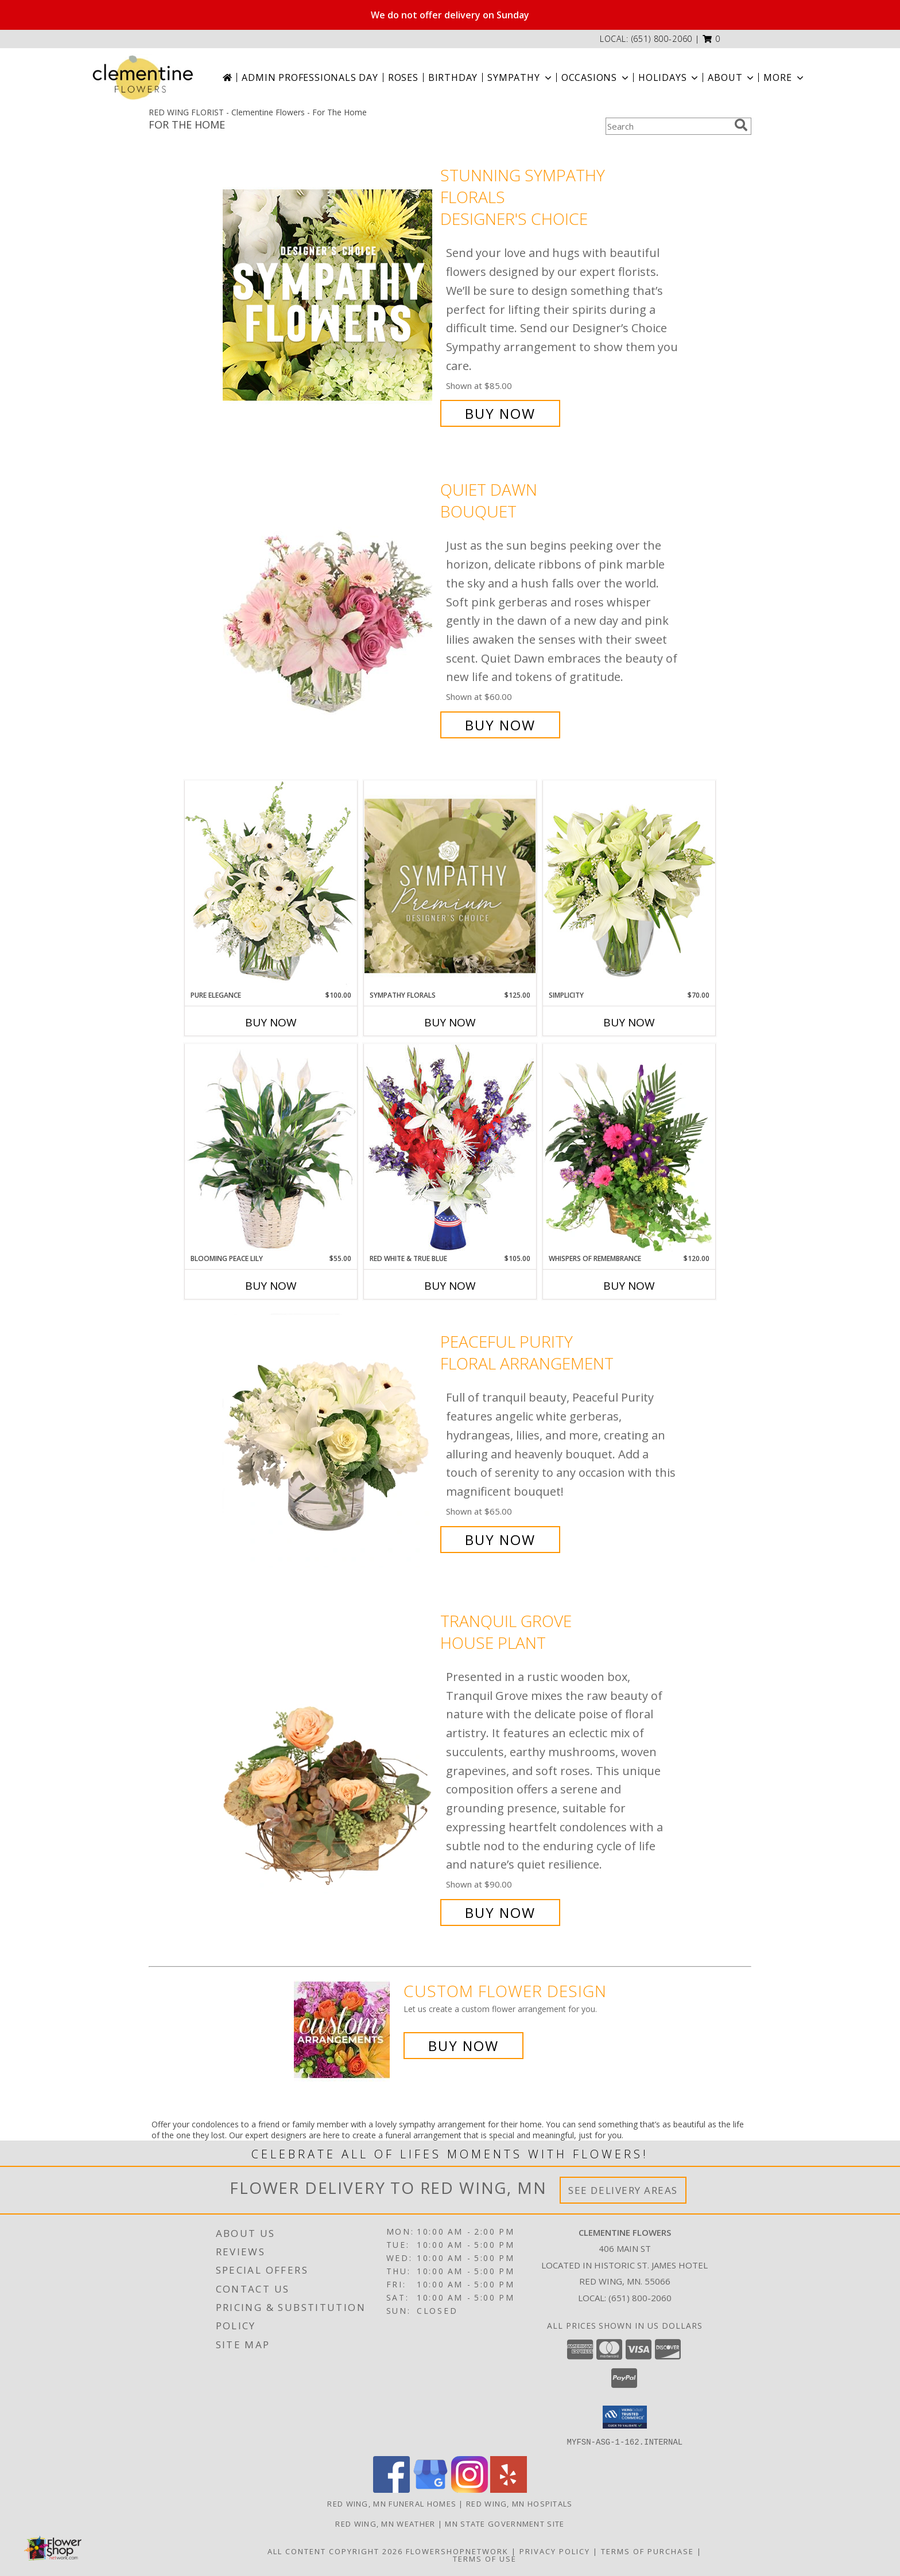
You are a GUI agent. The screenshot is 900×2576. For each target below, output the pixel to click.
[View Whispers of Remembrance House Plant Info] (629, 1148)
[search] (741, 125)
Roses (403, 77)
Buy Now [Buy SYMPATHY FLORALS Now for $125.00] (450, 1022)
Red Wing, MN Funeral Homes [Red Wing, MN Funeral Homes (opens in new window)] (391, 2503)
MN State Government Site (504, 2523)
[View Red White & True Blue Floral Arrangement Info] (450, 1148)
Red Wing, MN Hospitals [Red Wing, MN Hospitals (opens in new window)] (519, 2503)
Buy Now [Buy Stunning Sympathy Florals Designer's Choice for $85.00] (500, 413)
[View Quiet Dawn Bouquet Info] (329, 607)
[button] (711, 38)
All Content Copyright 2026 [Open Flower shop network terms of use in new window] (335, 2551)
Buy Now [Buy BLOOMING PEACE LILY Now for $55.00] (271, 1285)
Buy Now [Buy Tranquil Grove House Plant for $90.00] (500, 1912)
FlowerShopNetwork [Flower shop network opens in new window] (457, 2551)
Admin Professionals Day (310, 77)
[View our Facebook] (391, 2489)
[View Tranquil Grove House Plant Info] (329, 1766)
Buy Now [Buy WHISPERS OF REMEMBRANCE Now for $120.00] (629, 1285)
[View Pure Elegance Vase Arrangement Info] (271, 885)
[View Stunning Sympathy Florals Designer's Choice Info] (329, 294)
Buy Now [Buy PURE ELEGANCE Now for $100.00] (271, 1022)
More (784, 77)
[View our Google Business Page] (430, 2489)
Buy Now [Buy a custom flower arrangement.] (463, 2045)
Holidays (669, 77)
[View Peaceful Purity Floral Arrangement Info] (329, 1440)
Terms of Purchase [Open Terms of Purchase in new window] (647, 2551)
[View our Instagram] (469, 2489)
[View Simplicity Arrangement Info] (629, 885)
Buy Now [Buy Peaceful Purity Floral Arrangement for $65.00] (500, 1539)
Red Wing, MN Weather (385, 2523)
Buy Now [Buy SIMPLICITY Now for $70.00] (629, 1022)
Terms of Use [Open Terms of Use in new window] (485, 2558)
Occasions (596, 77)
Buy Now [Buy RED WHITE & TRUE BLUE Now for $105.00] (450, 1285)
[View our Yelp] (508, 2489)
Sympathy (520, 77)
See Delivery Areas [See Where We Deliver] (623, 2190)
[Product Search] (667, 126)
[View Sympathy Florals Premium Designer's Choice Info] (450, 885)
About (732, 77)
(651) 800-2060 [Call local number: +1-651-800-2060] (662, 38)
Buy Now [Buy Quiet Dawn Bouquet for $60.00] (500, 724)
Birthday (453, 77)
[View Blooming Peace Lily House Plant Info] (271, 1148)
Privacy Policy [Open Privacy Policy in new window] (554, 2551)
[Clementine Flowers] (143, 77)
